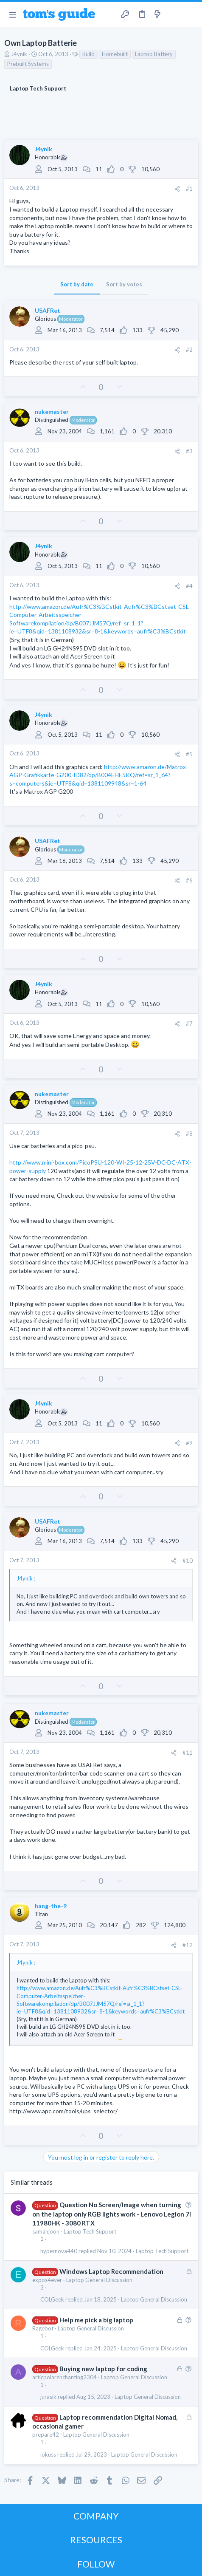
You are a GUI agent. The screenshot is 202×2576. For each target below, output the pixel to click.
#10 (187, 1560)
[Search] (190, 14)
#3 (189, 451)
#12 (187, 1945)
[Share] (177, 189)
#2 (189, 349)
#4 (189, 585)
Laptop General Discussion (99, 2279)
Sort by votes (124, 284)
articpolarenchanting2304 (64, 2377)
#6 (189, 880)
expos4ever (47, 2279)
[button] (12, 14)
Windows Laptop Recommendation (111, 2271)
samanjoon (45, 2231)
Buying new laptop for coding (103, 2368)
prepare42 (45, 2434)
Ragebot (42, 2328)
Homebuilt (115, 54)
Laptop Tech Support (90, 2231)
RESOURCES (96, 2539)
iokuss (48, 2454)
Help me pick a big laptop (96, 2320)
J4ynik (19, 54)
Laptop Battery (154, 54)
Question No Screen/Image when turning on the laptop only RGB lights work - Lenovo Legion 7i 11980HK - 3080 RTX (111, 2213)
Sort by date (76, 284)
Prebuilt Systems (28, 63)
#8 (189, 1133)
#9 (189, 1442)
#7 (189, 1023)
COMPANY (96, 2516)
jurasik (48, 2397)
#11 (187, 1752)
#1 (189, 188)
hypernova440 (58, 2251)
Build (88, 54)
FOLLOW (96, 2564)
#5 (189, 754)
